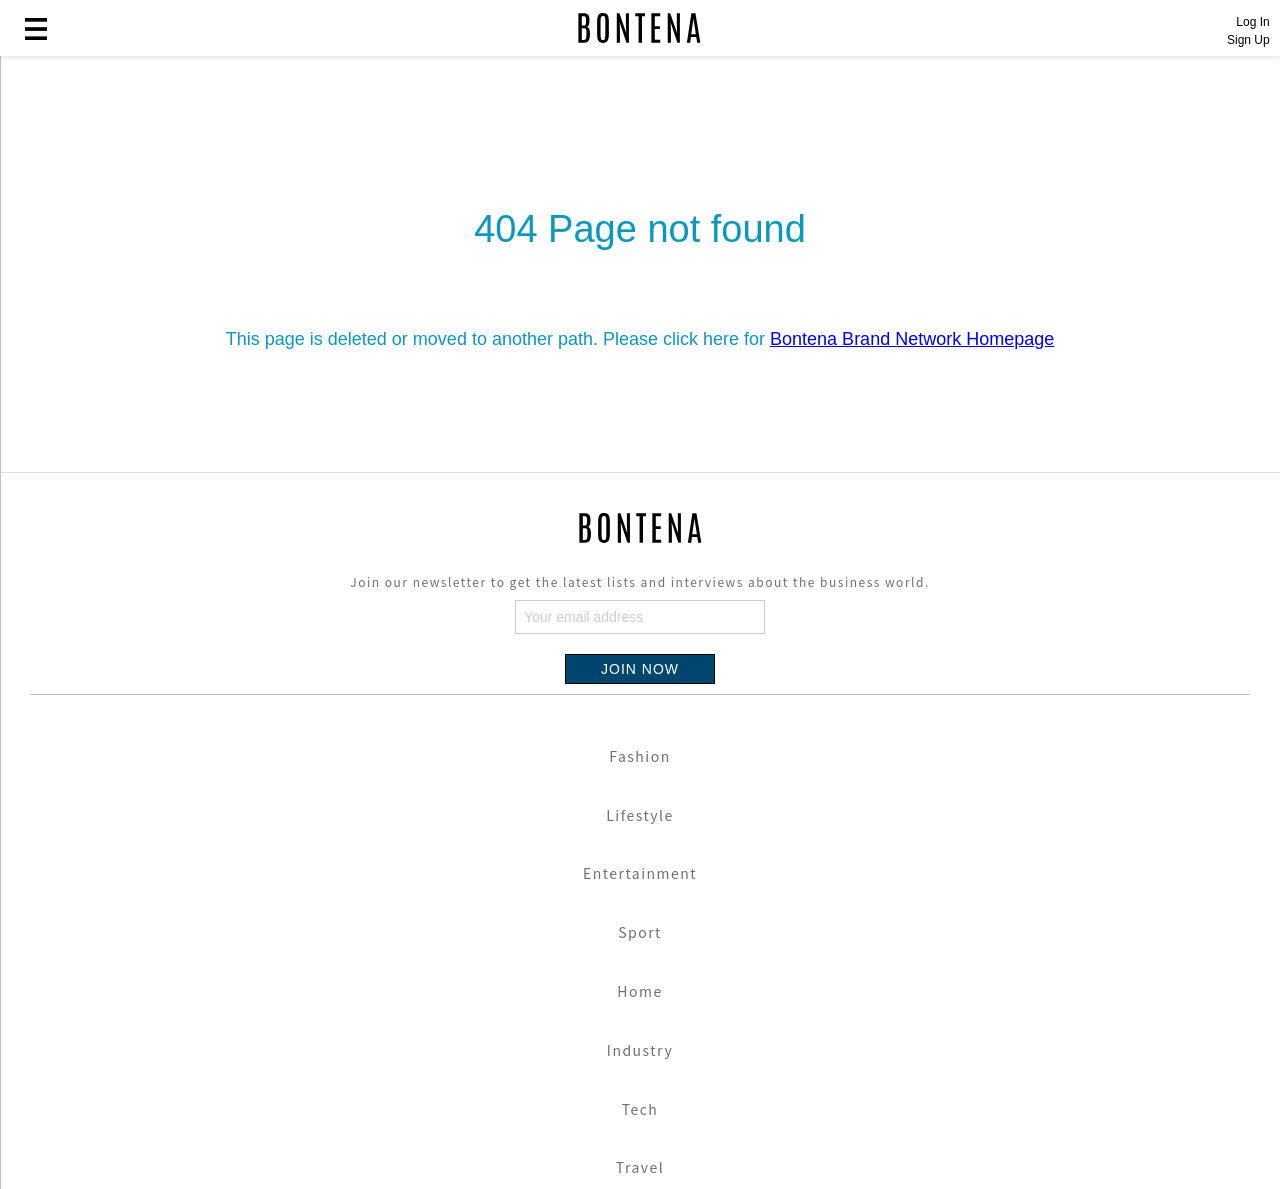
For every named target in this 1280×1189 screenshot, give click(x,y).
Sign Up (1248, 40)
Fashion (639, 756)
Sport (640, 932)
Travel (640, 1167)
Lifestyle (640, 815)
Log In (1252, 22)
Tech (640, 1109)
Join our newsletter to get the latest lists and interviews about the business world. (639, 581)
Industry (640, 1050)
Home (639, 991)
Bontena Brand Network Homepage (912, 339)
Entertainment (640, 873)
